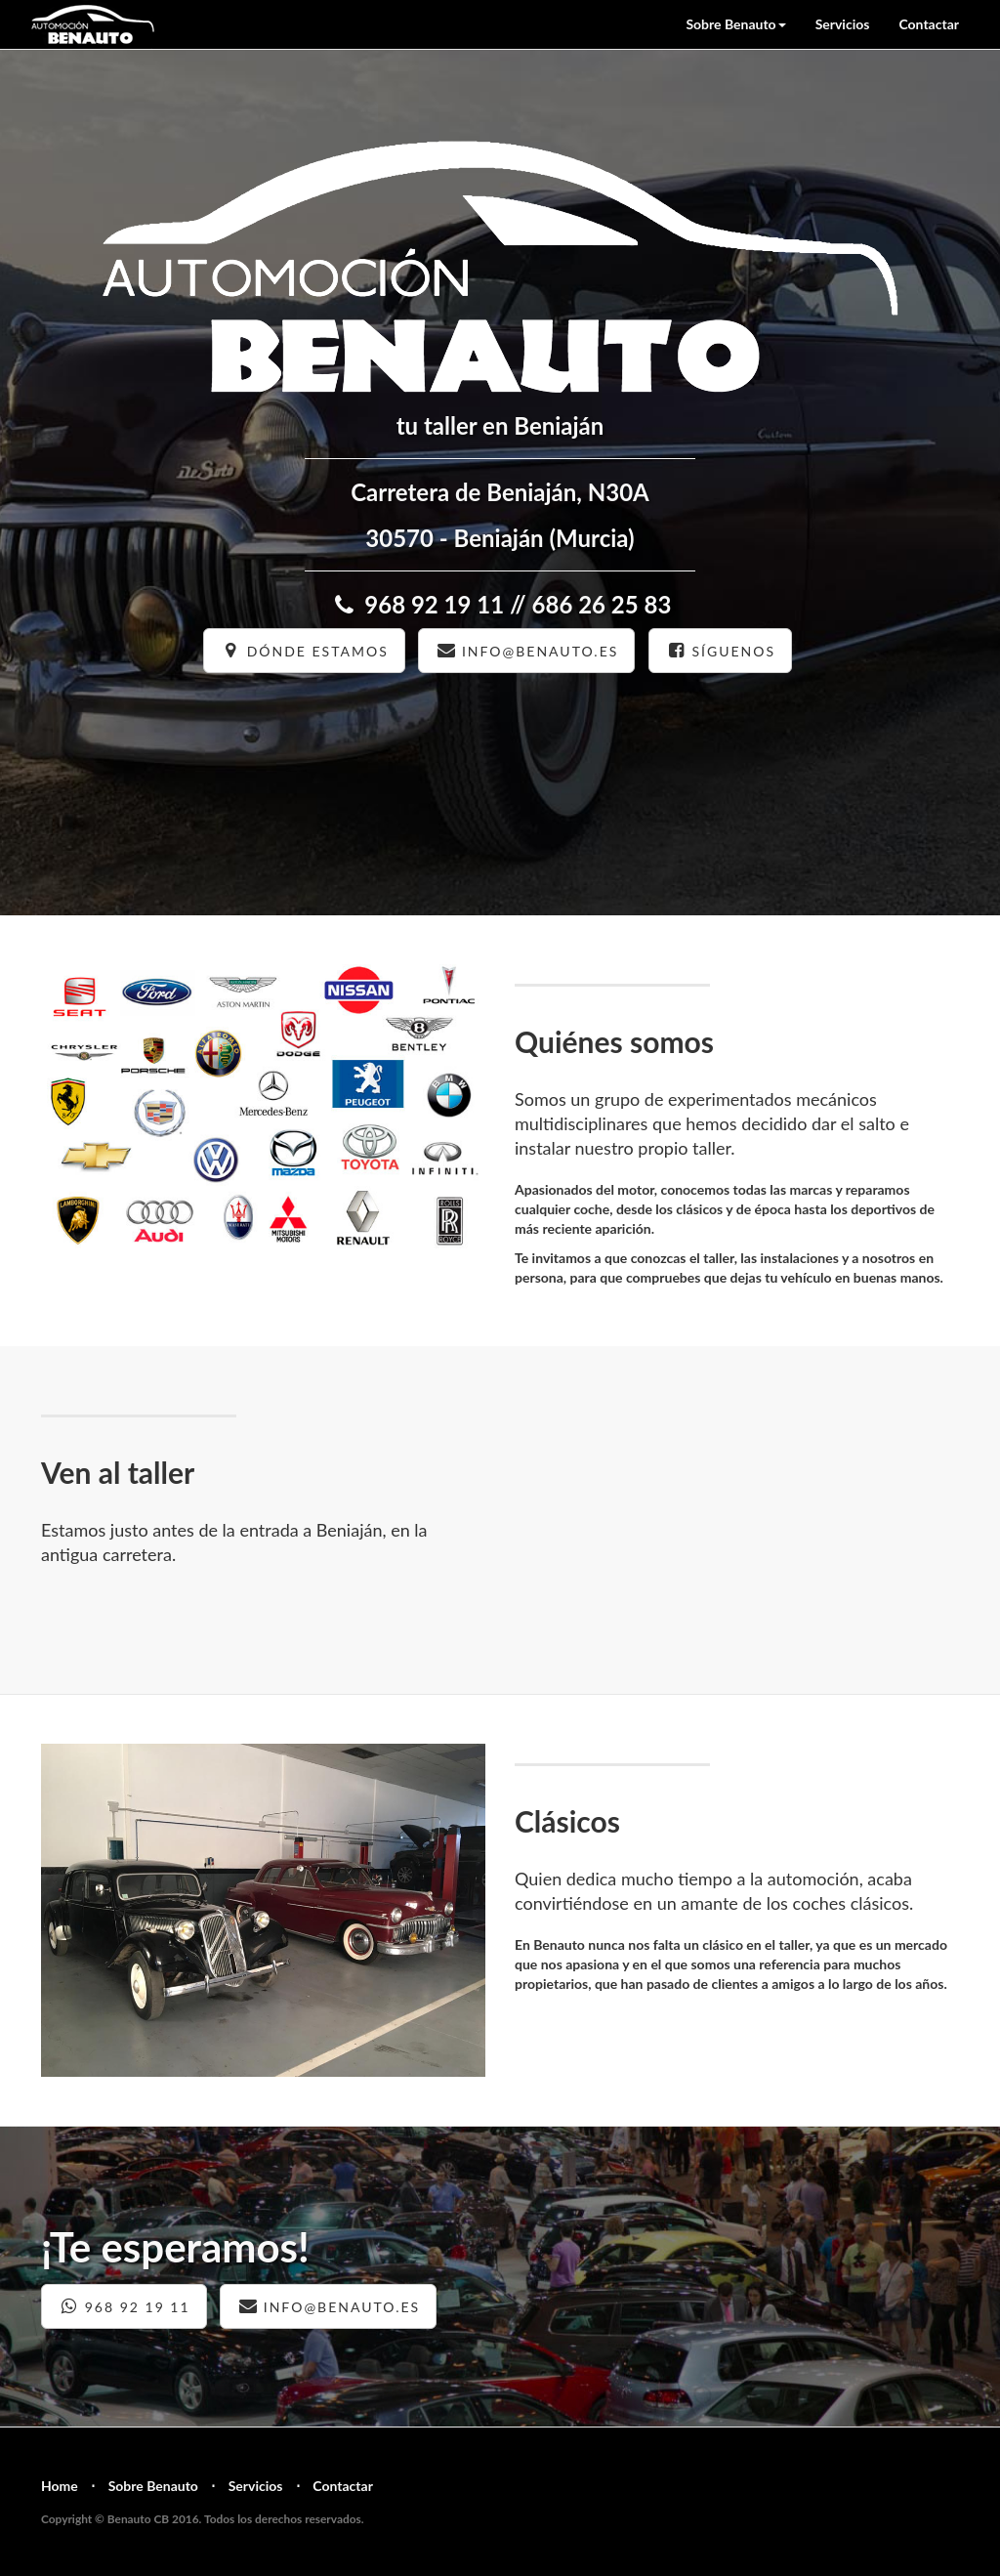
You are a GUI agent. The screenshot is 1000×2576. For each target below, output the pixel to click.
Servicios (842, 24)
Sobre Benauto (153, 2485)
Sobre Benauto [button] (735, 24)
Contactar (928, 24)
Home (59, 2485)
